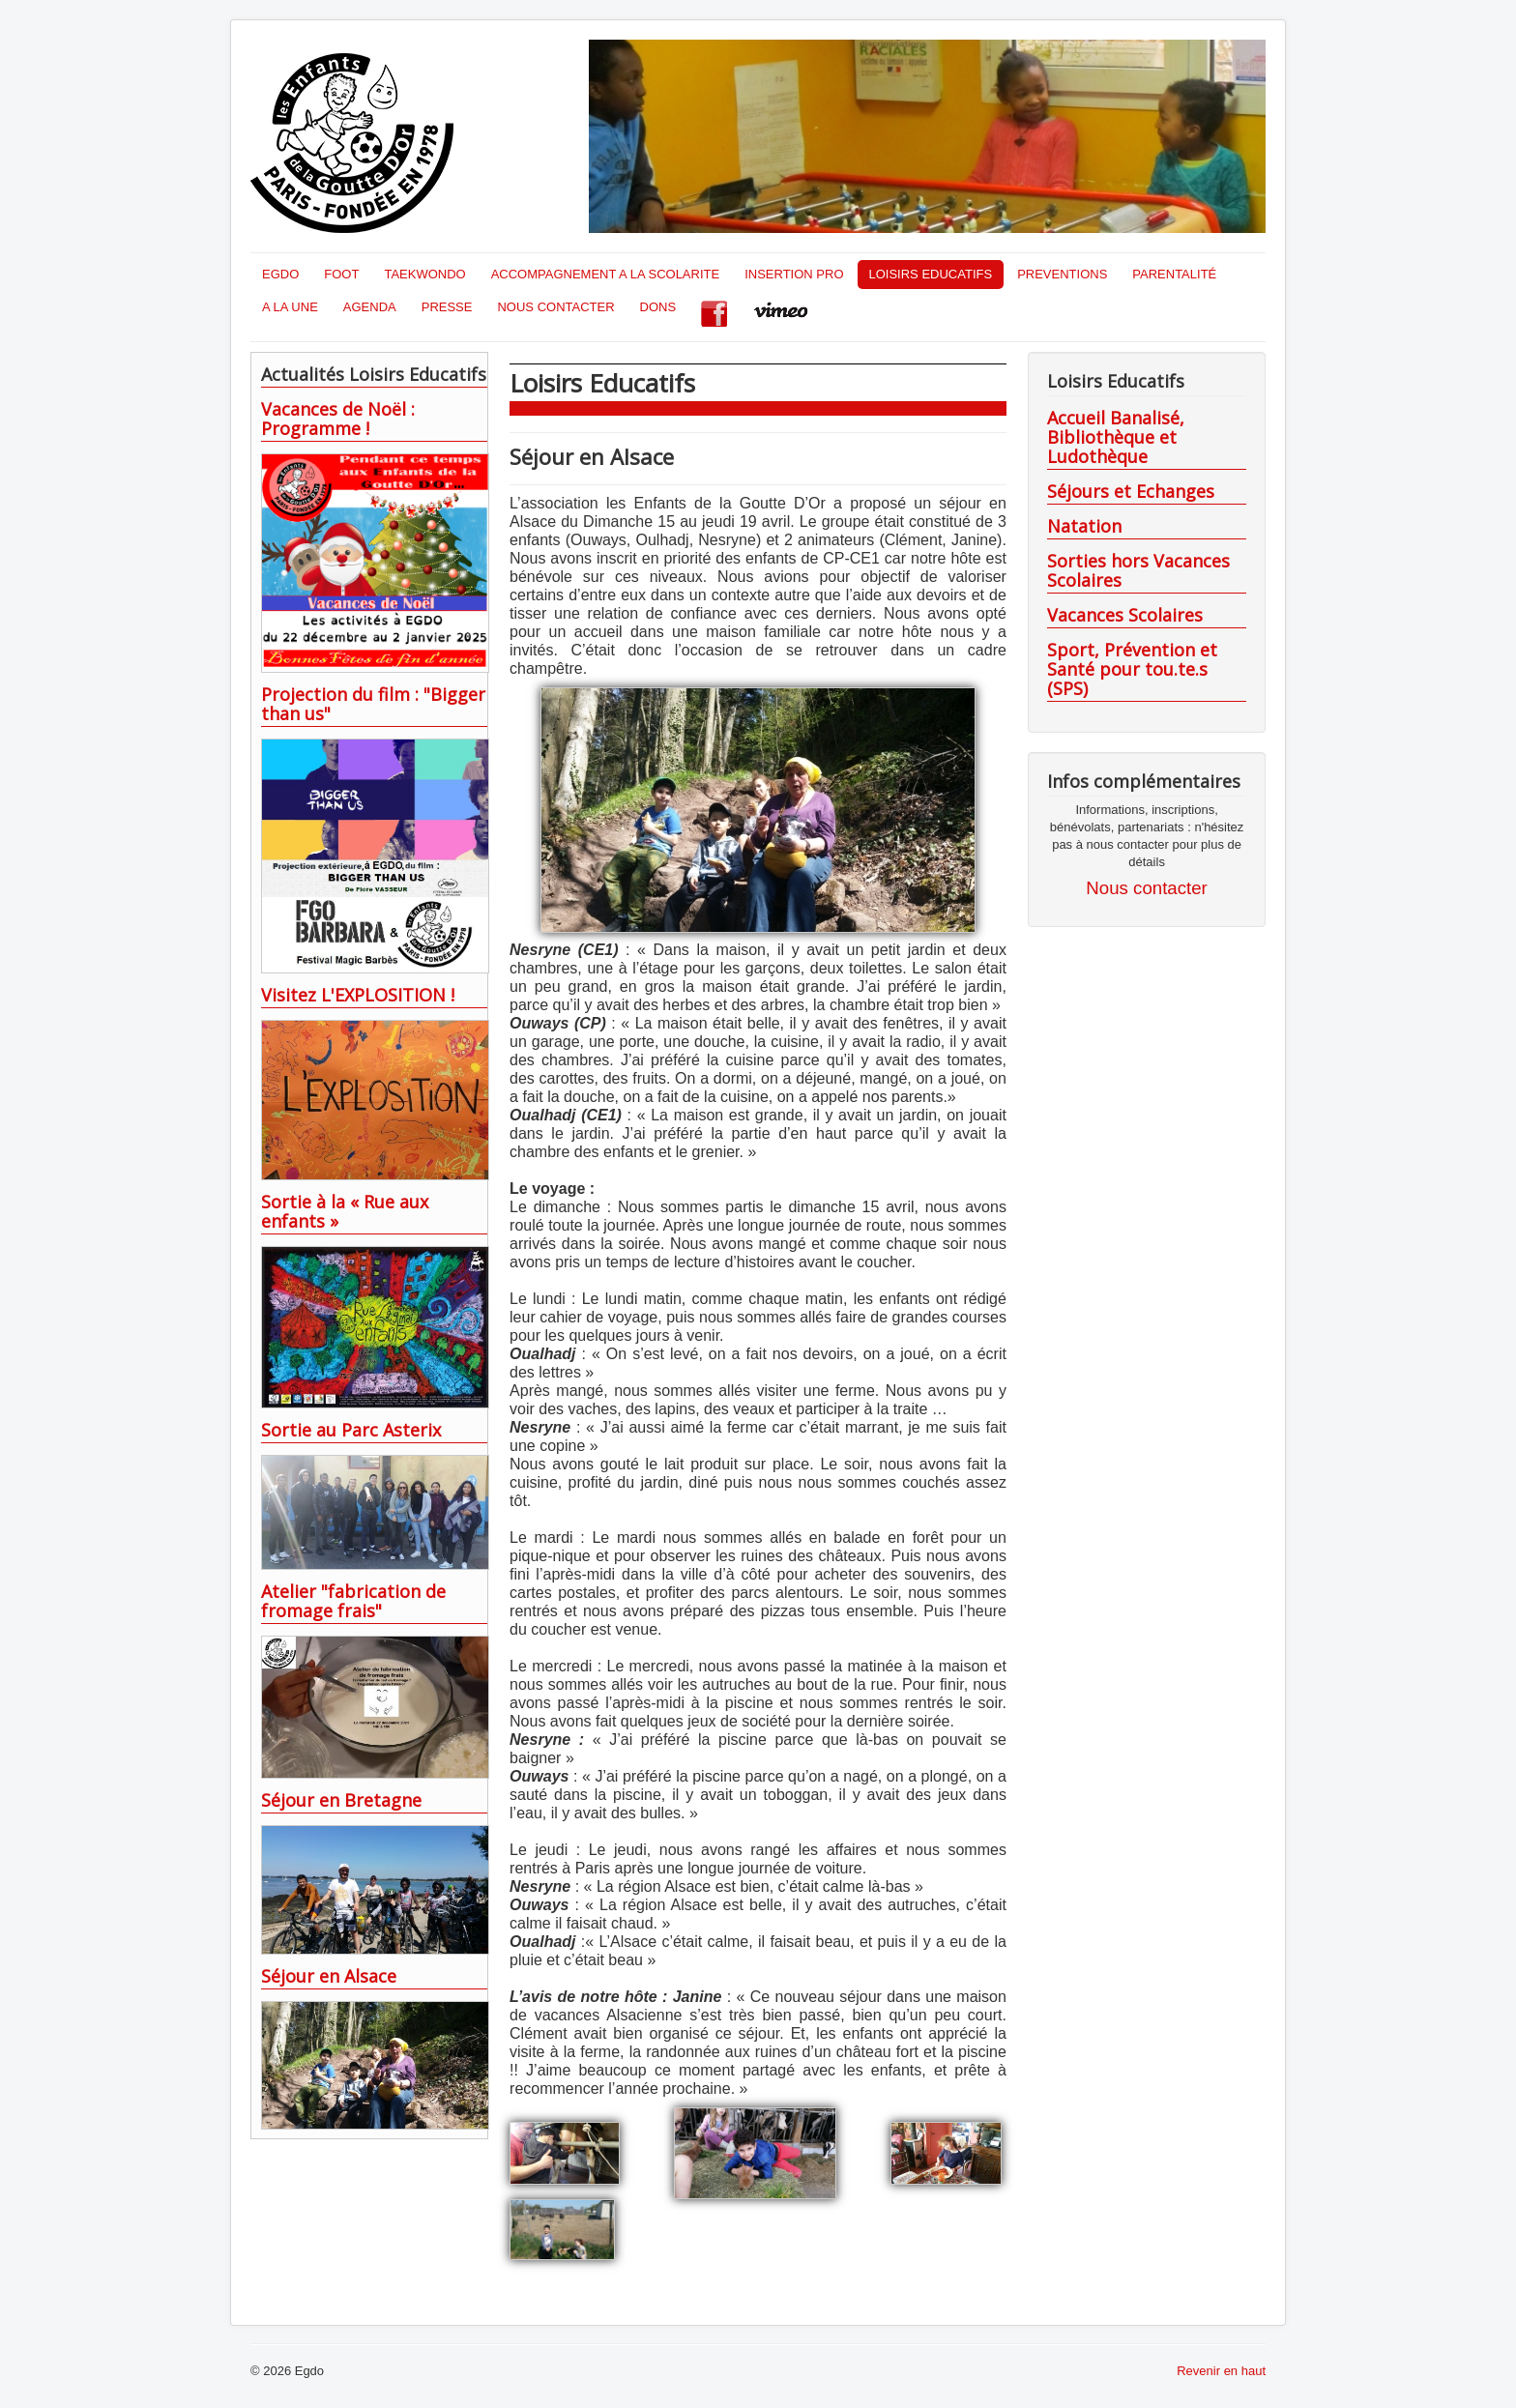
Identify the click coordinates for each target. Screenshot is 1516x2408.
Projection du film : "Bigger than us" (373, 703)
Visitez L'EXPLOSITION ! (357, 994)
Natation (1084, 525)
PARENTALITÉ (1174, 274)
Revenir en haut (1221, 2371)
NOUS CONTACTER (555, 307)
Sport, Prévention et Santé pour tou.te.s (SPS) (1132, 669)
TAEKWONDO (424, 274)
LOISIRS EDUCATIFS (931, 274)
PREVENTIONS (1062, 274)
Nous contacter (1146, 888)
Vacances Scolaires (1125, 614)
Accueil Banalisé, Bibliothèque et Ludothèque (1115, 437)
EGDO (280, 274)
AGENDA (369, 307)
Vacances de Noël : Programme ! (338, 418)
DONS (658, 307)
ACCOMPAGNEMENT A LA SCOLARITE (605, 274)
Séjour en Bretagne (341, 1800)
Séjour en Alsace (328, 1975)
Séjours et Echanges (1130, 491)
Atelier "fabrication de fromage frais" (353, 1601)
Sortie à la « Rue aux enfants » (344, 1211)
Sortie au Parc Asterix (351, 1429)
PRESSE (447, 307)
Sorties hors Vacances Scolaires (1138, 570)
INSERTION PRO (793, 274)
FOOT (341, 274)
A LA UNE (290, 307)
